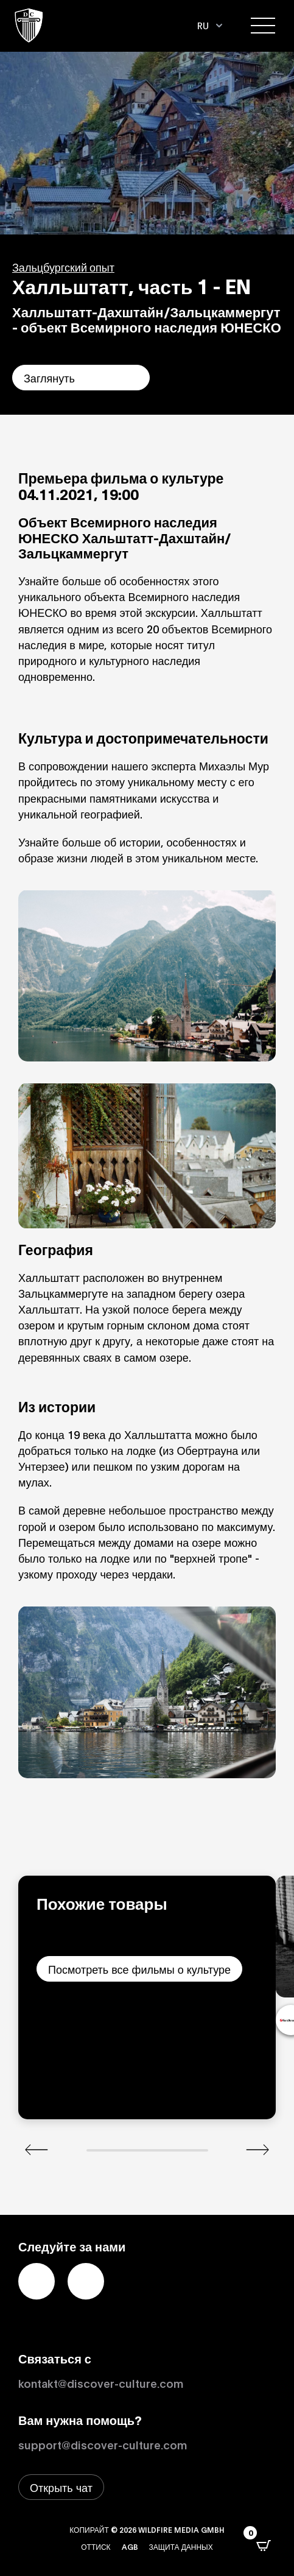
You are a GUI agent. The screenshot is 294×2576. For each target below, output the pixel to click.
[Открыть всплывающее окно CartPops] (263, 2545)
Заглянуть (49, 377)
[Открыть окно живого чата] (61, 2487)
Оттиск (95, 2546)
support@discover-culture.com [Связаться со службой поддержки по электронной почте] (102, 2444)
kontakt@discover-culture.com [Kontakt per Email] (100, 2383)
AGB (130, 2546)
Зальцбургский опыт (63, 266)
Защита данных (181, 2546)
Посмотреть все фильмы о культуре (139, 1969)
